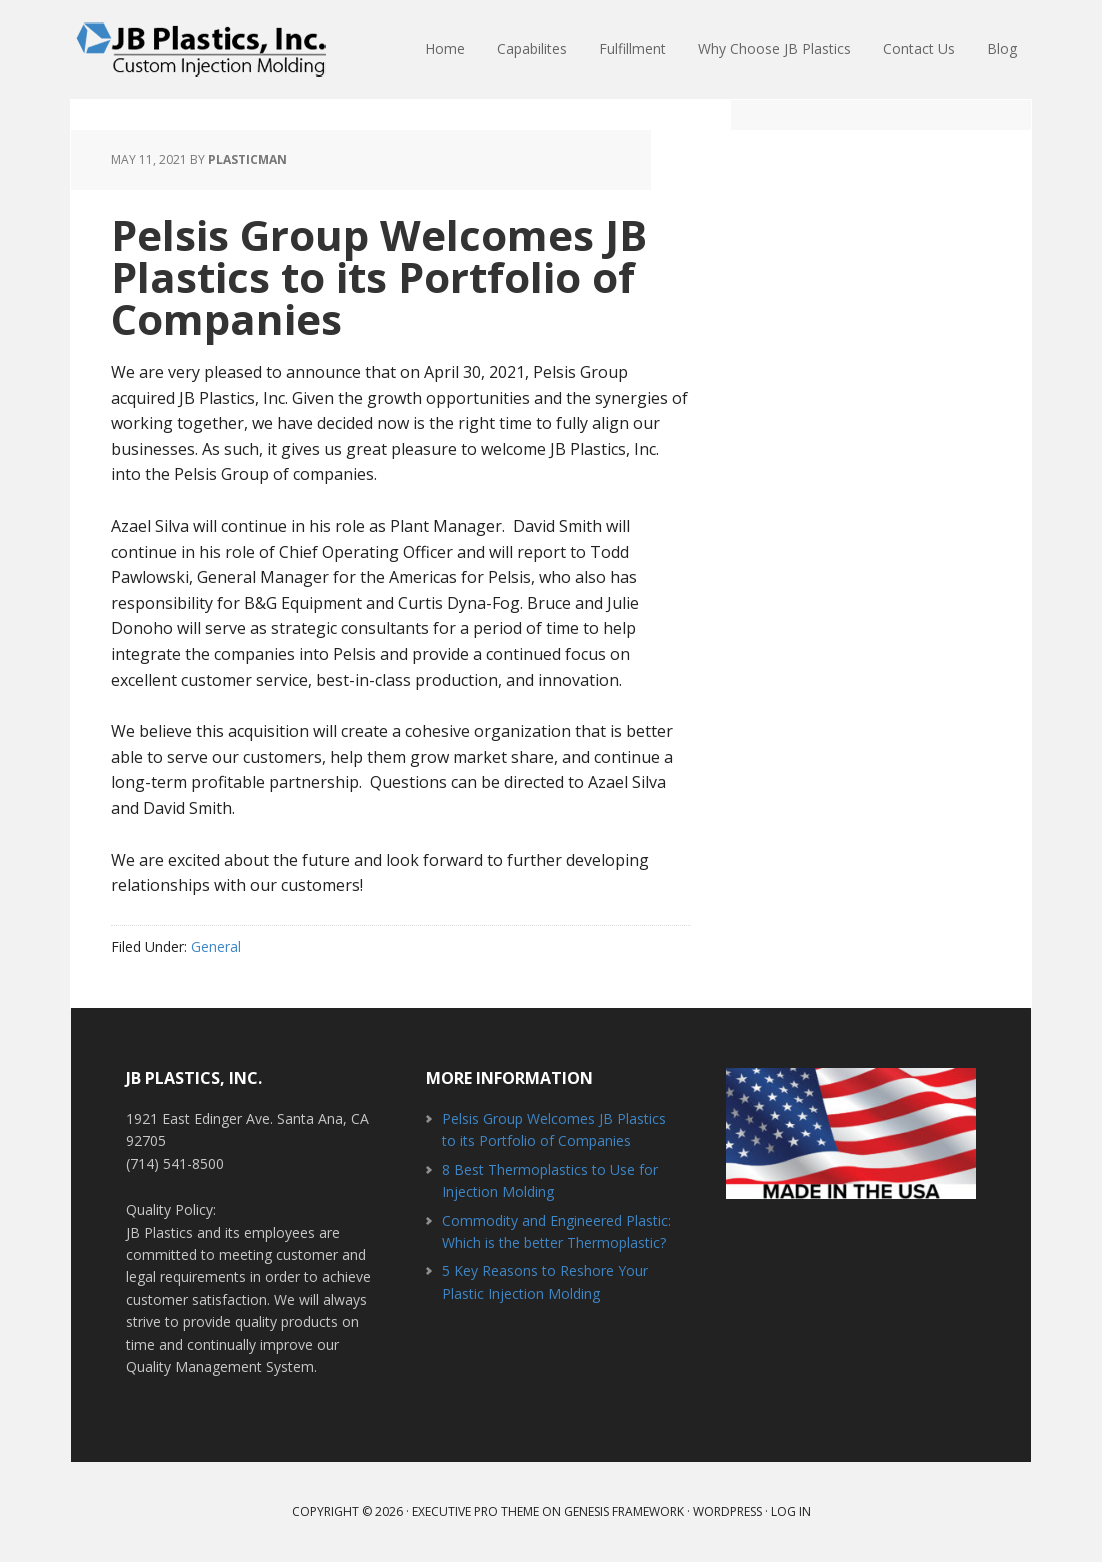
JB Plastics (201, 50)
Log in (791, 1511)
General (216, 946)
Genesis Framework (624, 1511)
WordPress (727, 1511)
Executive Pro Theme (475, 1511)
